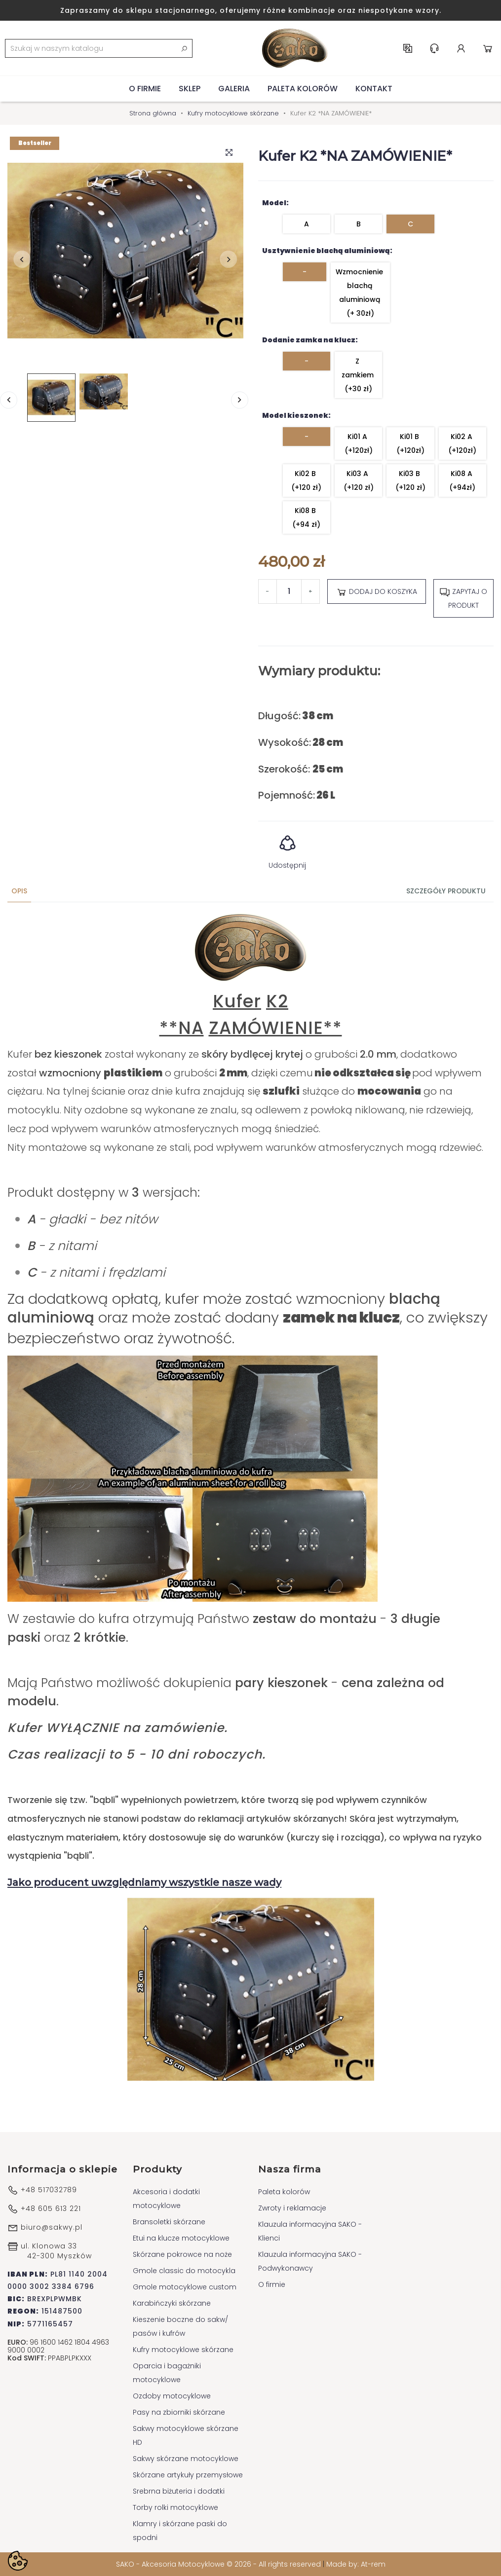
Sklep (189, 88)
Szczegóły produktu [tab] (446, 891)
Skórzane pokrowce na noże (182, 2254)
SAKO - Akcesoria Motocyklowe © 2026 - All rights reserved (219, 2564)
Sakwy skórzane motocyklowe (185, 2459)
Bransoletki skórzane (169, 2222)
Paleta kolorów (303, 88)
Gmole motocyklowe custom (184, 2287)
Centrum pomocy (434, 48)
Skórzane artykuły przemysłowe (188, 2475)
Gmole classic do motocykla (184, 2271)
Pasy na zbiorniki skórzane (179, 2412)
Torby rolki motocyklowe (175, 2507)
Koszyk (488, 48)
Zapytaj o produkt (463, 598)
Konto (461, 48)
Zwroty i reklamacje (292, 2208)
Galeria (234, 88)
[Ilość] (289, 591)
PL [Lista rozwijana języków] (408, 48)
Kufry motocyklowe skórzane (183, 2350)
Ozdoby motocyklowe (172, 2396)
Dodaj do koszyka (376, 592)
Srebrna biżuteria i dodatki (179, 2491)
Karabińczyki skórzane (172, 2303)
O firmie (145, 88)
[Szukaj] (99, 48)
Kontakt (373, 88)
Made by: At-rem (355, 2564)
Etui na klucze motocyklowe (181, 2238)
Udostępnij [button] (287, 848)
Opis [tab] (19, 891)
